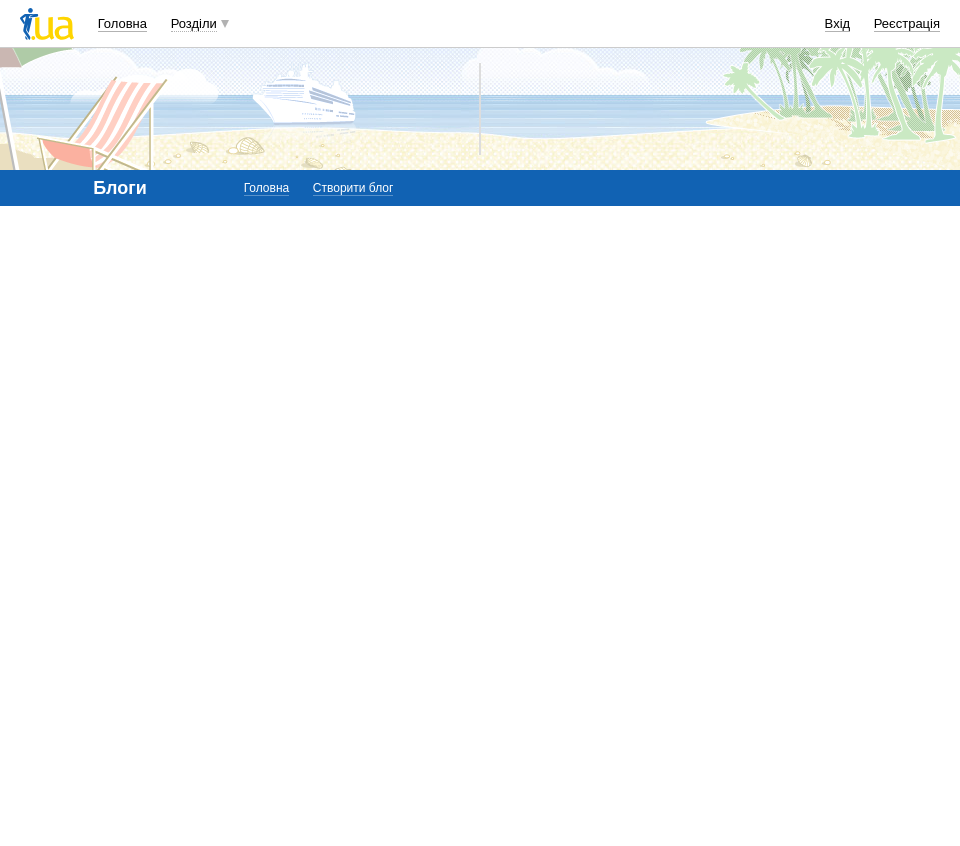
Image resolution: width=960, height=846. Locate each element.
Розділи (194, 23)
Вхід (838, 23)
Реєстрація (907, 23)
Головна (122, 23)
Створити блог (353, 188)
